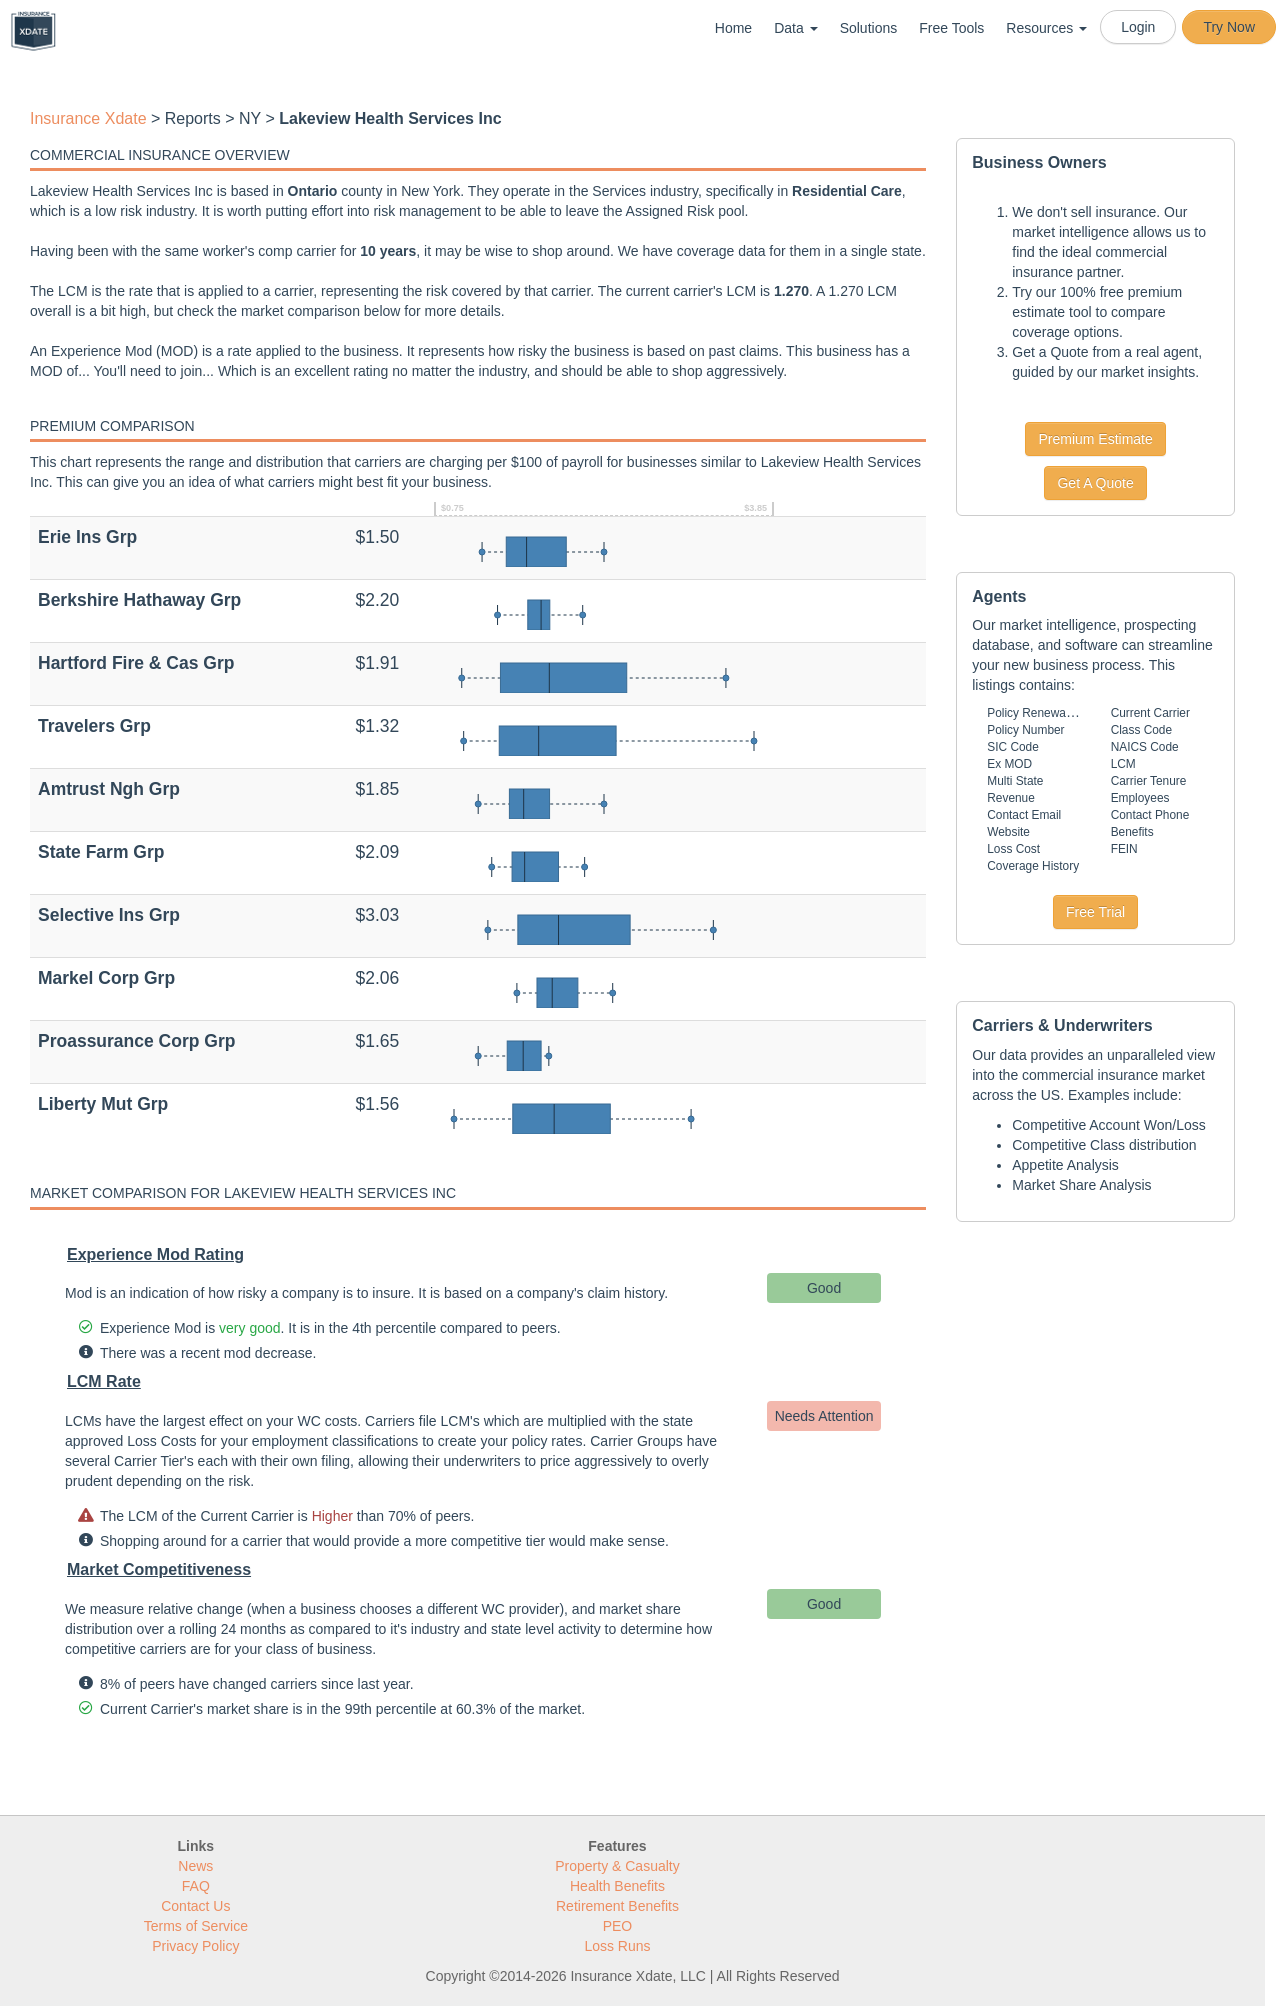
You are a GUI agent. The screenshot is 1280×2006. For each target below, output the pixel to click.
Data (795, 28)
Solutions (869, 28)
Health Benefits (617, 1886)
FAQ (196, 1886)
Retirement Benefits (617, 1906)
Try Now (1229, 27)
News (195, 1866)
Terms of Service (196, 1926)
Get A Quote (1095, 483)
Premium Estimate (1095, 439)
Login (1138, 27)
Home (733, 28)
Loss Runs (617, 1946)
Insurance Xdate (88, 118)
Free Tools (951, 28)
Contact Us (195, 1906)
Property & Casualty (617, 1866)
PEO (618, 1926)
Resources (1046, 28)
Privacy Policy (195, 1946)
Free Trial (1095, 912)
